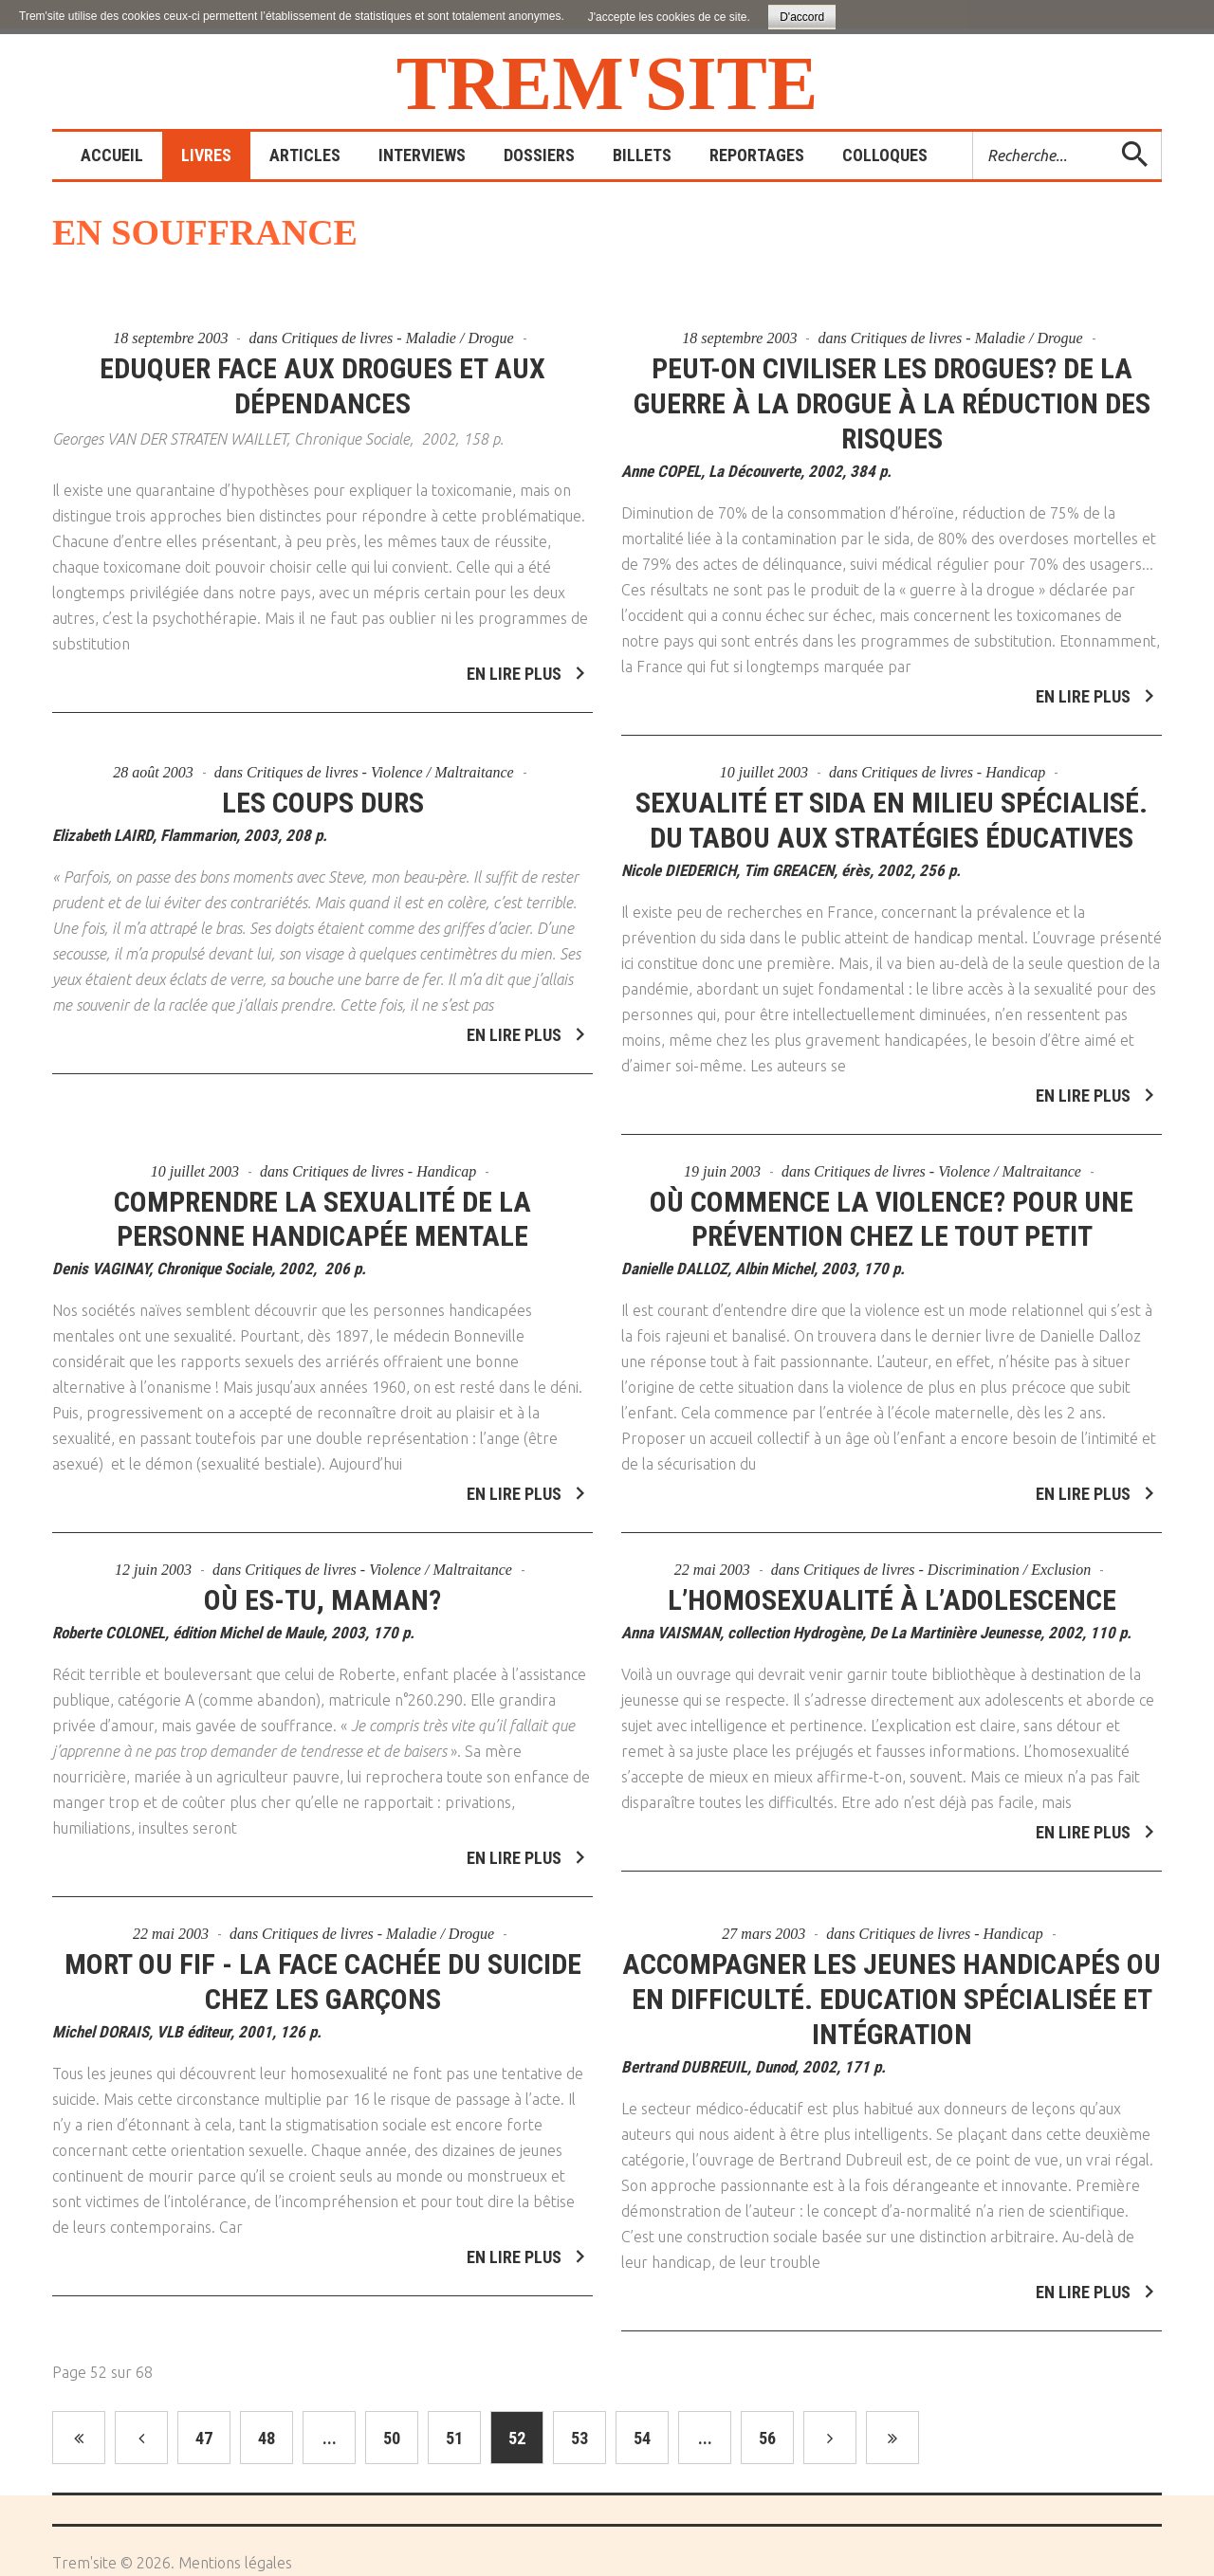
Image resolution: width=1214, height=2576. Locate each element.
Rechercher (973, 132)
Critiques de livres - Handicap (953, 749)
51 (454, 2438)
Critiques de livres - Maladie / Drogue (398, 338)
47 (203, 2438)
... (329, 2438)
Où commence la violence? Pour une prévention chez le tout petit (891, 1196)
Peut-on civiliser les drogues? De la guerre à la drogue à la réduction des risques (892, 403)
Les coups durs (323, 779)
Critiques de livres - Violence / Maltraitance (380, 749)
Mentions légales (235, 2562)
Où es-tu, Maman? (322, 1578)
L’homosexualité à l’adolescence (892, 1578)
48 (266, 2438)
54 (642, 2438)
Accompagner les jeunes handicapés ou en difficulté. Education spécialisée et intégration (891, 1977)
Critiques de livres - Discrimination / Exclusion (947, 1548)
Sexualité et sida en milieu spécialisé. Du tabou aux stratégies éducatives (891, 797)
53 (579, 2438)
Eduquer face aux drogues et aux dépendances (322, 386)
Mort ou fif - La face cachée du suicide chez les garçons (322, 1960)
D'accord (802, 17)
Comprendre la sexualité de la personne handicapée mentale (322, 1196)
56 (767, 2438)
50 (391, 2438)
